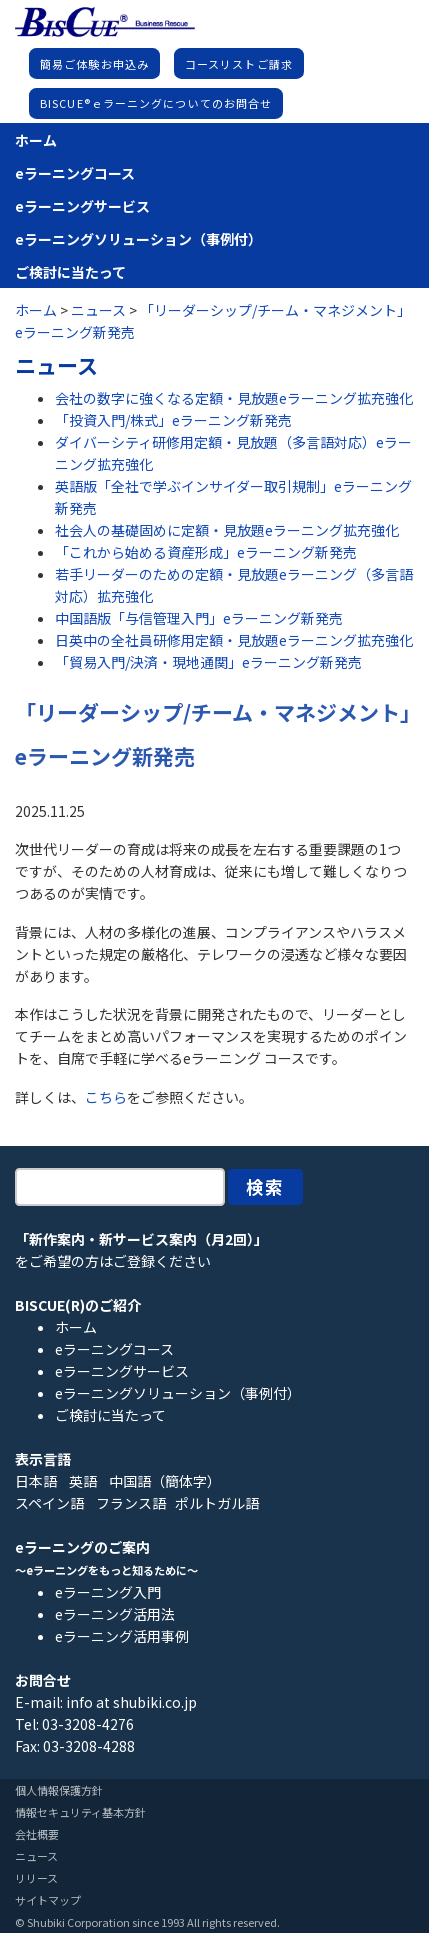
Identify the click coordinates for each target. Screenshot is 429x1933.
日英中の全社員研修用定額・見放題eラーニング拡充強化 (234, 640)
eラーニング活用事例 (122, 1636)
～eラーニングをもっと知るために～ (106, 1570)
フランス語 (131, 1503)
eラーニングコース (75, 173)
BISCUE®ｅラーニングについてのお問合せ (156, 103)
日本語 (36, 1481)
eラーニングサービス (82, 206)
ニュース (36, 1856)
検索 (266, 1186)
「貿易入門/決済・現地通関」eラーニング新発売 (208, 662)
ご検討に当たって (70, 272)
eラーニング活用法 (115, 1614)
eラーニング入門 (108, 1592)
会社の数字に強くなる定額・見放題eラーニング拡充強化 (234, 398)
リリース (36, 1878)
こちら (106, 1097)
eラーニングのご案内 (82, 1547)
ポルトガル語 (217, 1503)
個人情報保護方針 (59, 1790)
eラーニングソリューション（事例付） (138, 239)
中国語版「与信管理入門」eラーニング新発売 (199, 618)
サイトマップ (48, 1900)
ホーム (36, 140)
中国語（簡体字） (165, 1481)
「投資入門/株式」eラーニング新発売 (173, 420)
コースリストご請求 (239, 64)
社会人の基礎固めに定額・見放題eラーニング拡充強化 (227, 530)
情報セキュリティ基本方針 (80, 1812)
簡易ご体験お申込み (94, 64)
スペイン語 (49, 1503)
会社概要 (37, 1834)
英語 (83, 1481)
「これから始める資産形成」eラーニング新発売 (206, 552)
